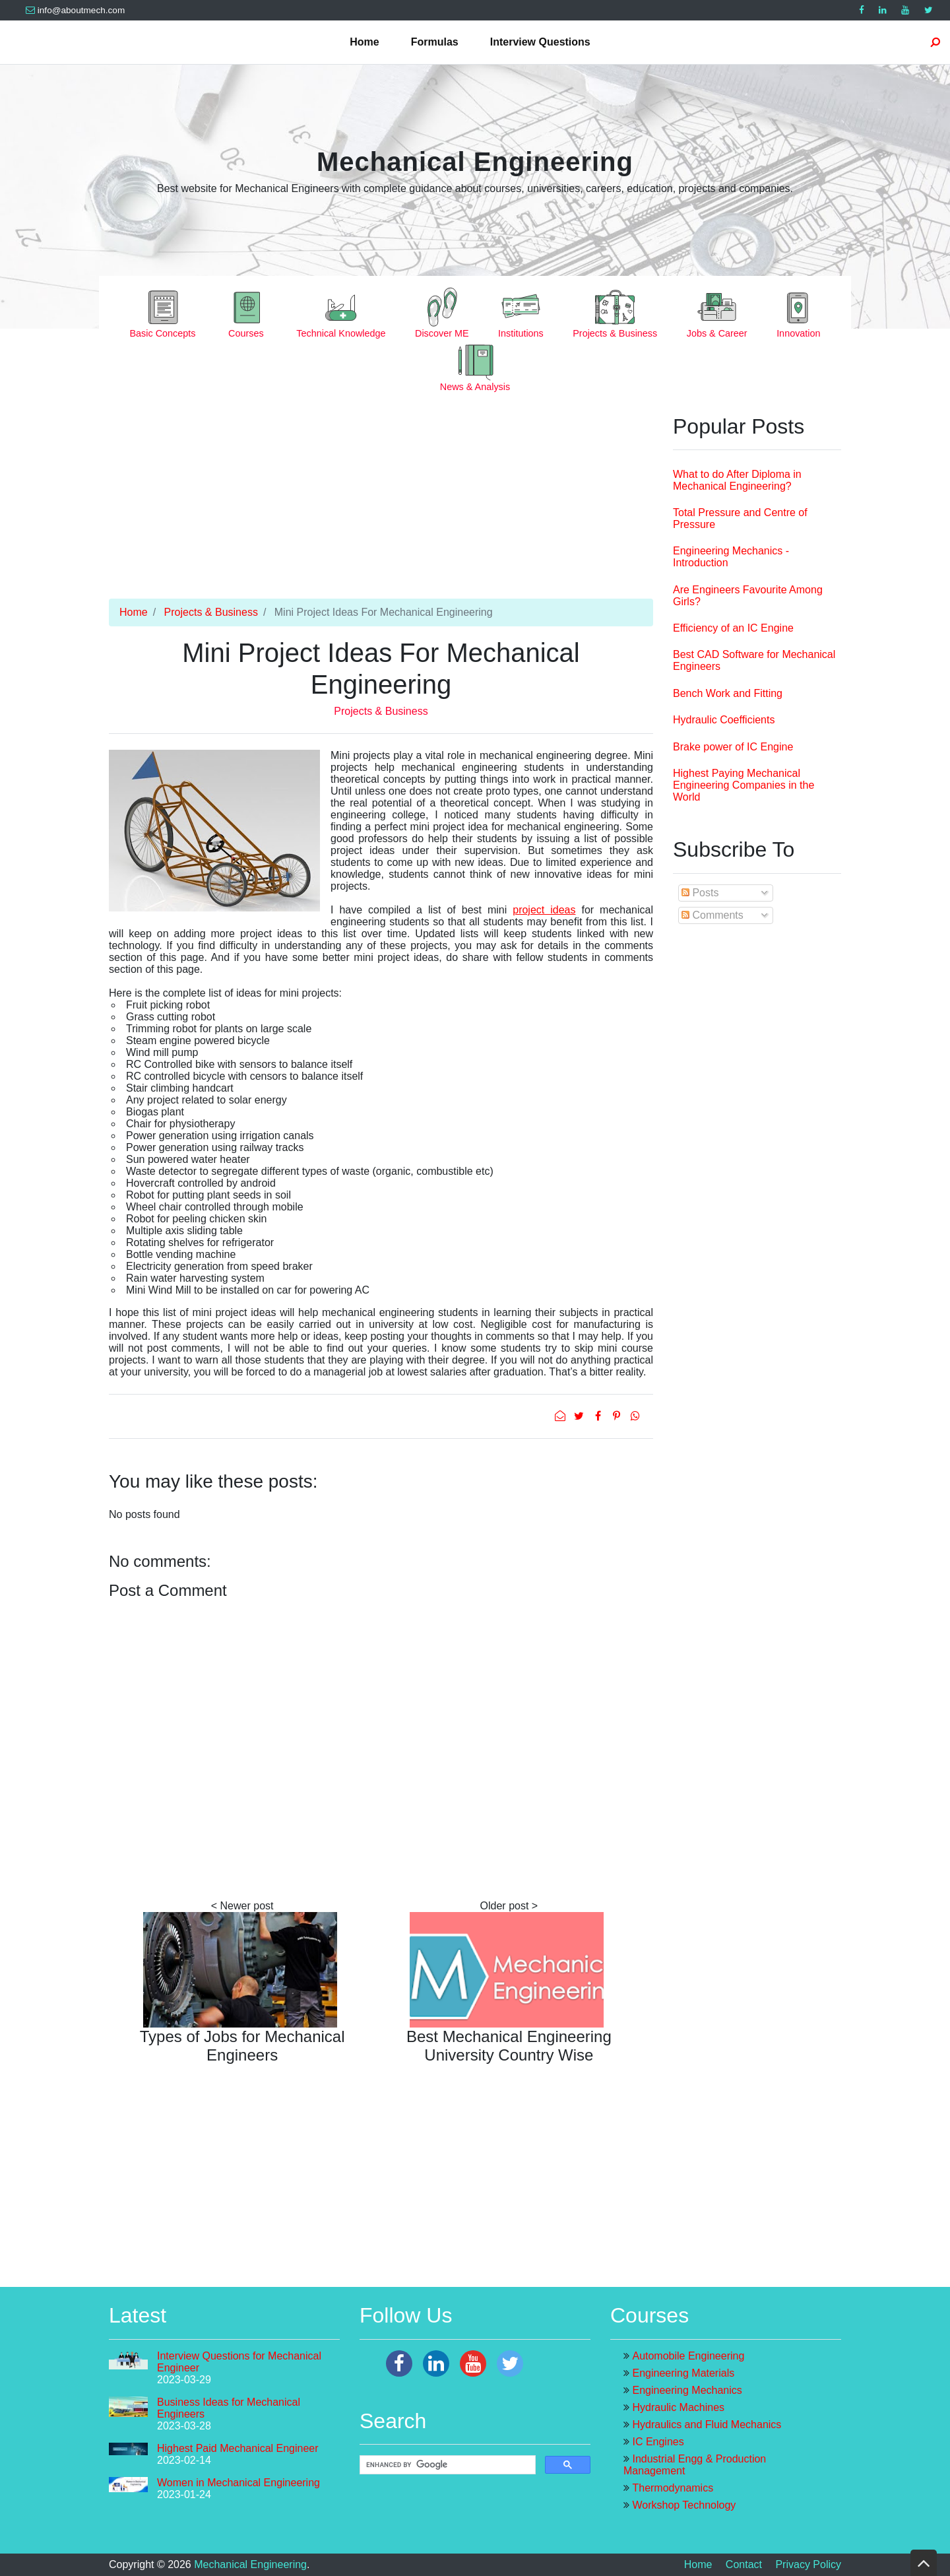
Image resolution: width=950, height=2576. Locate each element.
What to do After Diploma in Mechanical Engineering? (737, 480)
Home (364, 42)
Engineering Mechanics (687, 2390)
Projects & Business (211, 612)
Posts (699, 892)
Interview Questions (540, 42)
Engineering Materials (683, 2373)
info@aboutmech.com (75, 10)
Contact (744, 2564)
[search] (446, 2465)
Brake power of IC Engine (733, 746)
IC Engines (657, 2441)
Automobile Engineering (688, 2355)
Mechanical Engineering (475, 161)
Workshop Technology (684, 2505)
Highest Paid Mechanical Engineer (238, 2448)
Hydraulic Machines (678, 2407)
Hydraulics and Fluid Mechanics (706, 2424)
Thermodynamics (672, 2487)
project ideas (544, 909)
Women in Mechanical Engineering (238, 2482)
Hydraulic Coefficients (724, 719)
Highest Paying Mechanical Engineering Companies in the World (743, 785)
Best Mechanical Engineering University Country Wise (509, 2046)
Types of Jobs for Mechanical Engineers (242, 2046)
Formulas (435, 42)
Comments (712, 915)
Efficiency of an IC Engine (733, 628)
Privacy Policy (808, 2564)
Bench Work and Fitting (727, 693)
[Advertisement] (381, 506)
